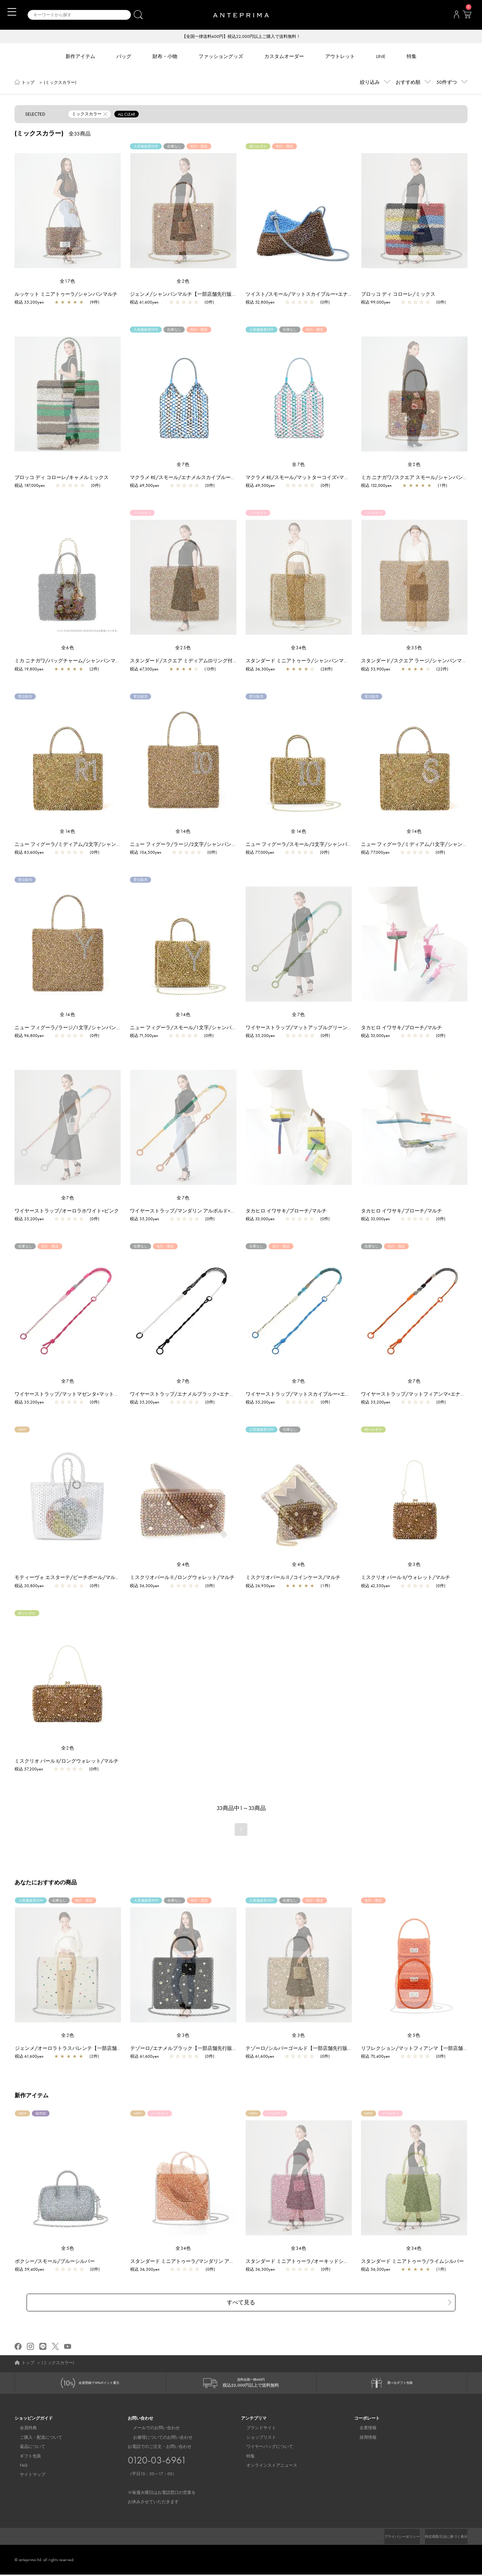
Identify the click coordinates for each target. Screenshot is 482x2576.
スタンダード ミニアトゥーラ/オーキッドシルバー (305, 2262)
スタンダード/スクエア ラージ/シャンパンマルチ (416, 661)
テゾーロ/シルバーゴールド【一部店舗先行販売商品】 (310, 2049)
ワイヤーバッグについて (264, 2448)
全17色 (68, 282)
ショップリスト (256, 2439)
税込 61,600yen (144, 303)
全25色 (183, 648)
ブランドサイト (256, 2429)
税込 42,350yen (375, 1586)
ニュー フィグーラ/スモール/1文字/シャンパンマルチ (190, 1028)
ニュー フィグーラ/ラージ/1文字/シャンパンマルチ (73, 1028)
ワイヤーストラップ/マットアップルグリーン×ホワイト (308, 1028)
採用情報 (362, 2439)
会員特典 (23, 2429)
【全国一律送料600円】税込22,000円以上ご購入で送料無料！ (241, 37)
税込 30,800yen (29, 1586)
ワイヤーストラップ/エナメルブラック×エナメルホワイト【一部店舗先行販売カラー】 (226, 1394)
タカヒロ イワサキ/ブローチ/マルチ (401, 1028)
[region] (68, 211)
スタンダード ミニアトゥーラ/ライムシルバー (416, 2262)
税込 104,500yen (145, 853)
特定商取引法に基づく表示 (442, 2538)
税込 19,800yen (29, 670)
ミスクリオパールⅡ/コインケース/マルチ (293, 1578)
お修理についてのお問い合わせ (157, 2439)
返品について (27, 2448)
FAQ (18, 2467)
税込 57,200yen (29, 1770)
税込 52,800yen (260, 303)
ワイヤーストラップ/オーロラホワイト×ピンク (67, 1211)
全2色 (183, 282)
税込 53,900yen (375, 670)
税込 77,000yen (260, 853)
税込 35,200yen (29, 303)
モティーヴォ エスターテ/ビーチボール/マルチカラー (75, 1578)
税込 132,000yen (376, 486)
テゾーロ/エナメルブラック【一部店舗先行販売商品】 (195, 2049)
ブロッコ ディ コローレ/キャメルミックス (62, 478)
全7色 (183, 465)
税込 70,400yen (379, 2057)
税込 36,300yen (260, 670)
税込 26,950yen (260, 1586)
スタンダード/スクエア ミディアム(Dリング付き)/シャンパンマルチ (205, 661)
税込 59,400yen (33, 2270)
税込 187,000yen (30, 486)
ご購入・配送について (36, 2439)
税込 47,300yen (144, 670)
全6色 (68, 648)
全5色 (414, 2036)
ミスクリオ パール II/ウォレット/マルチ (405, 1578)
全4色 (183, 1565)
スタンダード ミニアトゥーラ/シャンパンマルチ (300, 661)
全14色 (67, 832)
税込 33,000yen (375, 1036)
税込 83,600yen (29, 853)
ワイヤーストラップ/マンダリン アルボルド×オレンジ (190, 1211)
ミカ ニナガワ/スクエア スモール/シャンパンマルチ (419, 478)
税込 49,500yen (144, 486)
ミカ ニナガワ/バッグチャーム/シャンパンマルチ (70, 661)
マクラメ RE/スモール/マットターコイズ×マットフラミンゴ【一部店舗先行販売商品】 (342, 478)
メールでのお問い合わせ (151, 2429)
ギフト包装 (25, 2457)
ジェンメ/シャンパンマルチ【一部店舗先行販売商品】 (191, 295)
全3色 (414, 1565)
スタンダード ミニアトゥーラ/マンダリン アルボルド (193, 2262)
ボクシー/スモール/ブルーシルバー (58, 2262)
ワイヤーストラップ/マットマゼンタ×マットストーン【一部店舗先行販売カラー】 (106, 1394)
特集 (245, 2457)
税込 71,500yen (144, 1036)
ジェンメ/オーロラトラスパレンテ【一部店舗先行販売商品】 (86, 2049)
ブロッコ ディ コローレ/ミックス (398, 295)
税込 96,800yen (29, 1036)
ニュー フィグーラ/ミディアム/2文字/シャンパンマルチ (78, 845)
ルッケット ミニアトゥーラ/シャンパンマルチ (66, 295)
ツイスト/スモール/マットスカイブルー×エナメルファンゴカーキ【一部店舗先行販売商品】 (349, 295)
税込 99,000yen (375, 303)
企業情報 (362, 2429)
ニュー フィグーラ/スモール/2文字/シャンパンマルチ (306, 845)
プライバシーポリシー (390, 2538)
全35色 (414, 648)
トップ (28, 83)
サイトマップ (27, 2476)
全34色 (299, 648)
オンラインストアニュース (266, 2467)
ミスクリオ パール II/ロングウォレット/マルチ (67, 1761)
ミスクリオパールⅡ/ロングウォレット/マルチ (182, 1578)
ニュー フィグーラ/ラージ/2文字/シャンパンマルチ (188, 845)
